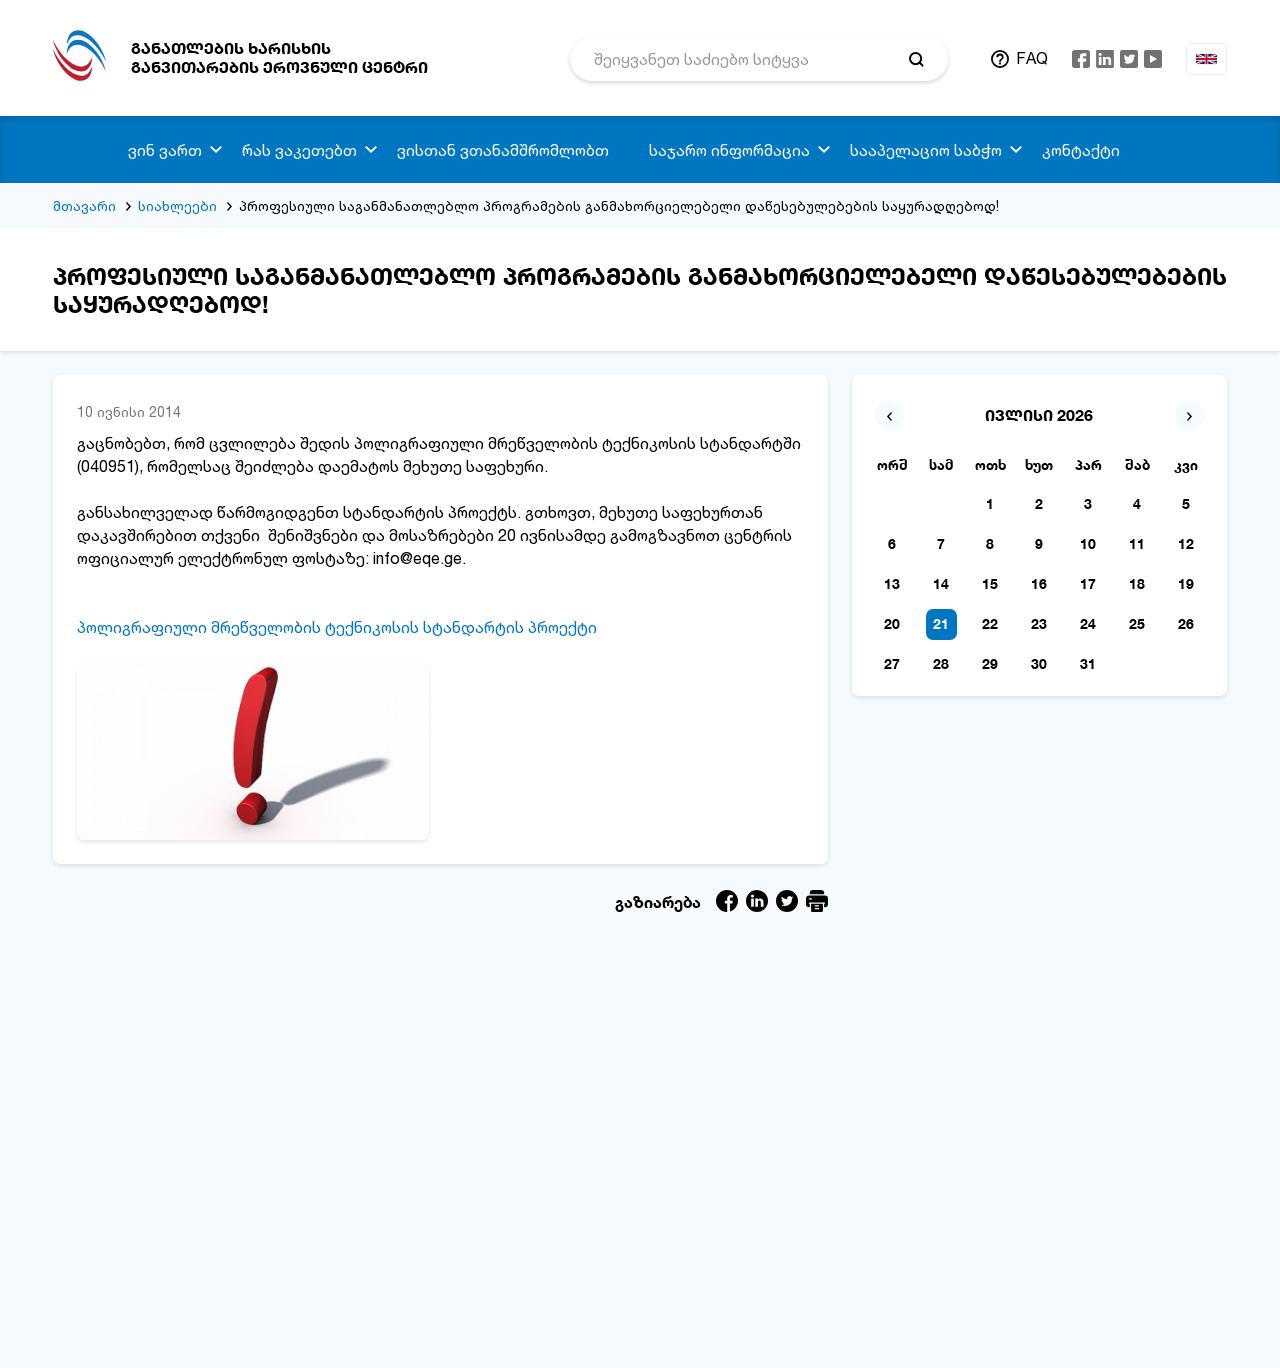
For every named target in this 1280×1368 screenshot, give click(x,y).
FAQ (1032, 58)
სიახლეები (177, 205)
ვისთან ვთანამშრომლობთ (503, 150)
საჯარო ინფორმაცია (729, 150)
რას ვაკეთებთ (299, 150)
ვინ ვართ (165, 150)
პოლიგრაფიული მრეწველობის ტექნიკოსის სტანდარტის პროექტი (337, 627)
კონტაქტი (1081, 150)
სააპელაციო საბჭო (926, 150)
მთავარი (84, 205)
